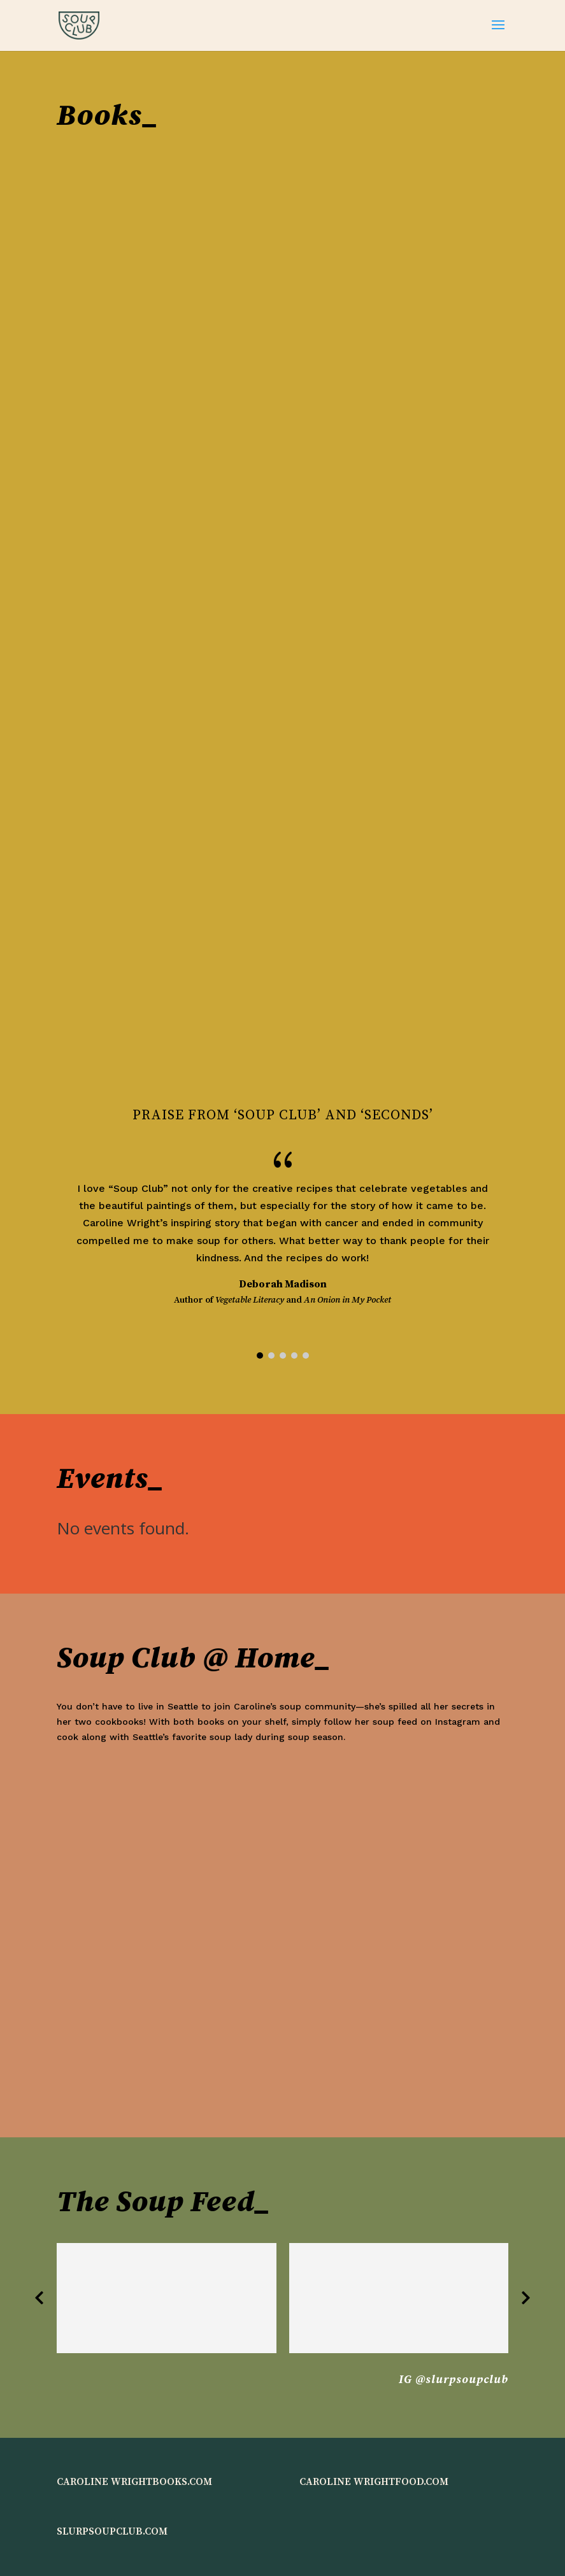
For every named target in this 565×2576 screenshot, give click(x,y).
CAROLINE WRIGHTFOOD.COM (373, 2481)
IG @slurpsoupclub (453, 2379)
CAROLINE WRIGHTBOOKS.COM (134, 2481)
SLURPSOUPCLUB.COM (112, 2531)
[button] (260, 1355)
